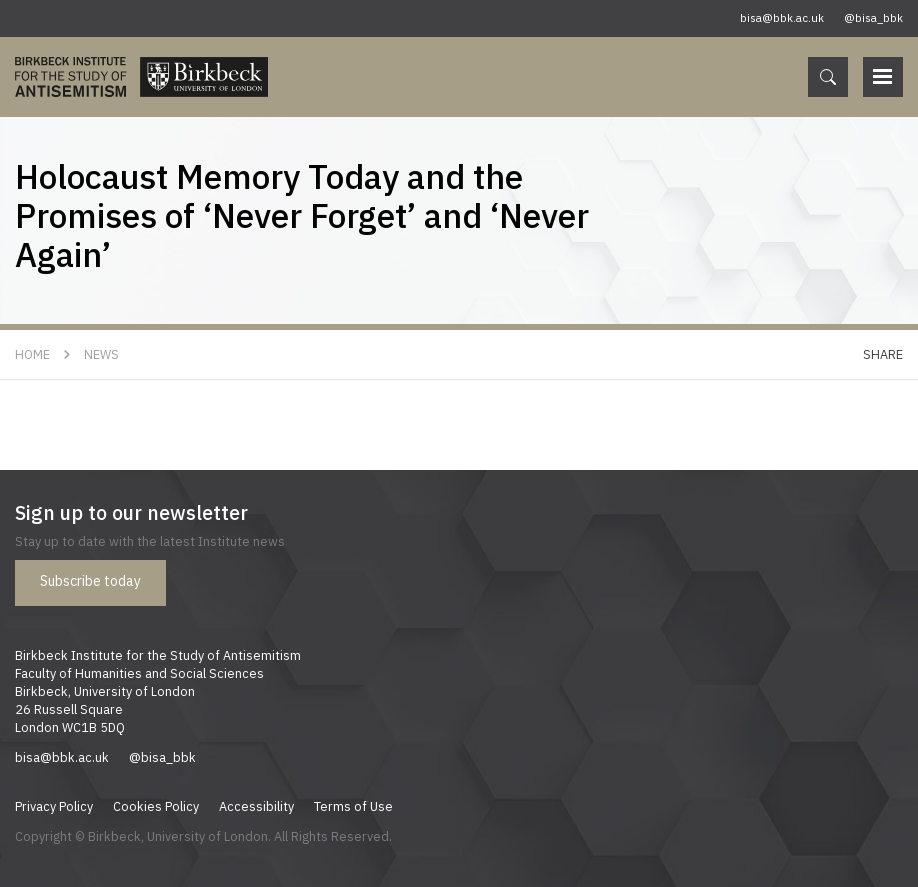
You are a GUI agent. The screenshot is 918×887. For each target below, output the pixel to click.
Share (883, 354)
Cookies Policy (156, 806)
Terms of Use (353, 806)
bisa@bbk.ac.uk (782, 18)
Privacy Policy (54, 806)
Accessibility (256, 806)
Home (32, 354)
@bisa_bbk (873, 18)
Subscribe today (90, 581)
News (101, 354)
